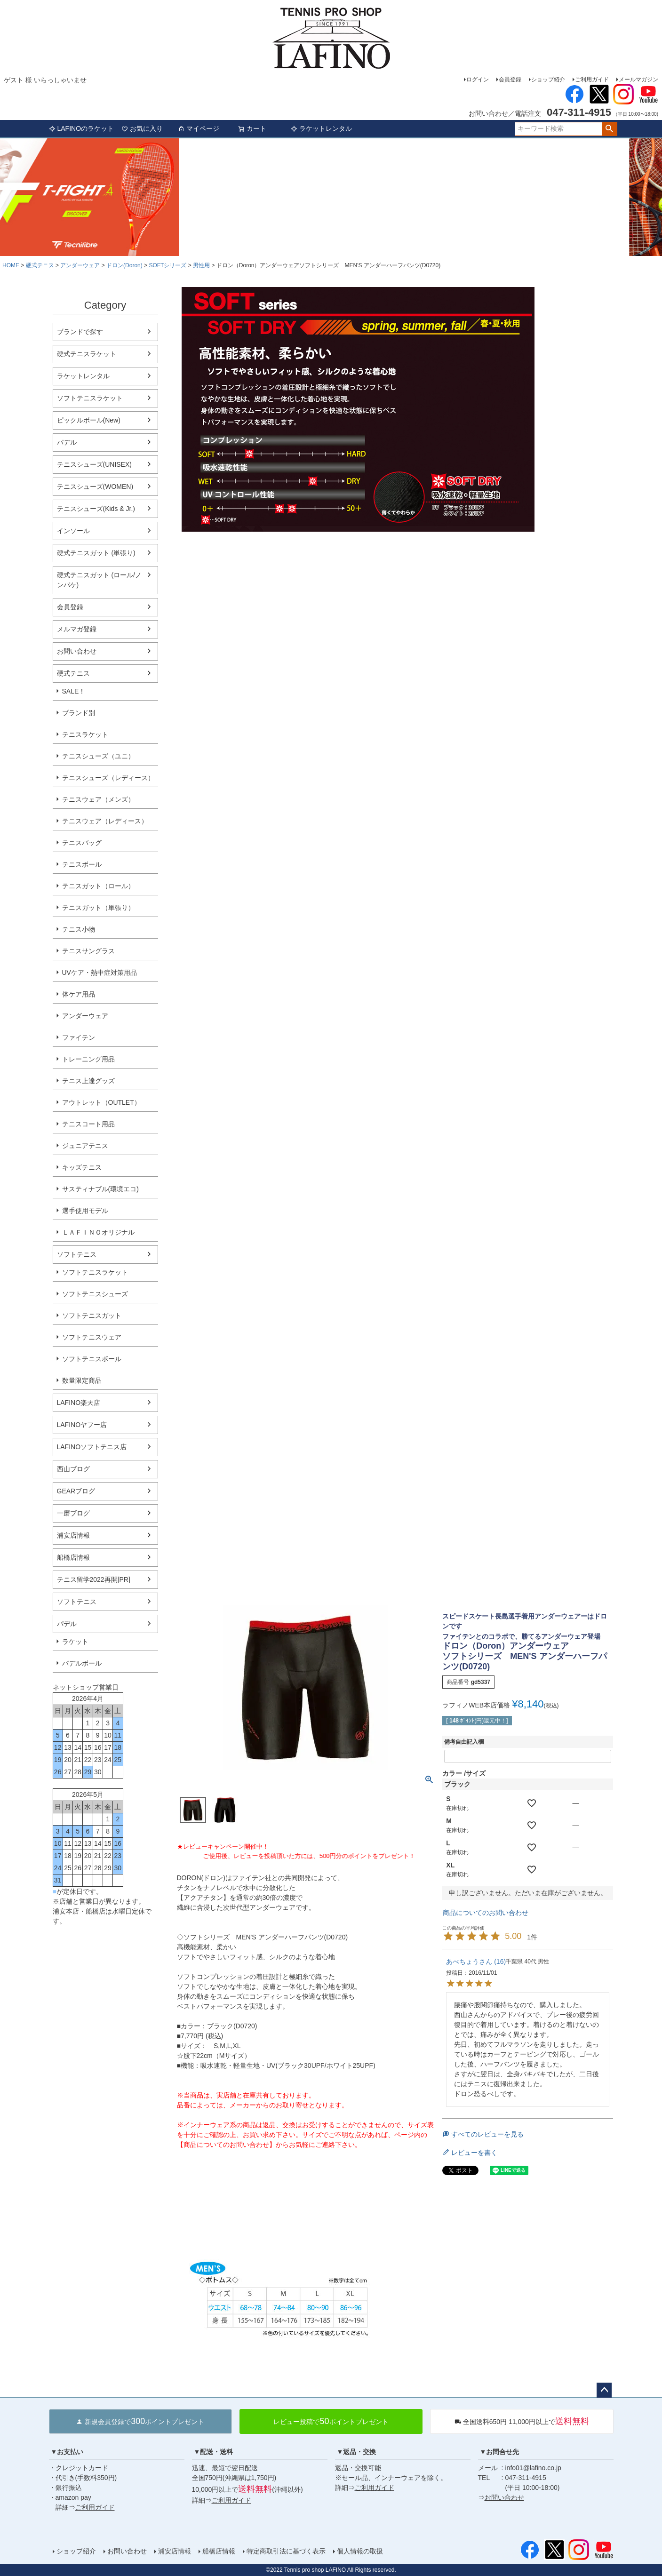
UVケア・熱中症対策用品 (99, 972)
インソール (73, 530)
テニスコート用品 (88, 1124)
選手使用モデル (85, 1210)
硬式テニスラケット (86, 354)
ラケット (75, 1641)
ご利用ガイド (592, 79)
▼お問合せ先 (499, 2452)
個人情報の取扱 (360, 2551)
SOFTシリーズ (167, 265)
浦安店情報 (73, 1535)
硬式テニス (40, 265)
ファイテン (78, 1037)
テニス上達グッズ (88, 1081)
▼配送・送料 (213, 2452)
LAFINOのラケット (81, 128)
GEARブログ (76, 1491)
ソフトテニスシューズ (95, 1294)
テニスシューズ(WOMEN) (95, 486)
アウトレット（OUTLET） (101, 1102)
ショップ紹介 (548, 79)
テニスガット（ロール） (98, 886)
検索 (609, 129)
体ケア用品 (78, 994)
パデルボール (82, 1663)
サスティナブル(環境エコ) (100, 1189)
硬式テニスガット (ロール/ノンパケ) (99, 580)
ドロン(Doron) (124, 265)
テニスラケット (85, 734)
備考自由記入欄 (464, 1742)
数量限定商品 (82, 1380)
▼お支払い (67, 2452)
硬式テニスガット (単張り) (96, 553)
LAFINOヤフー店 (82, 1424)
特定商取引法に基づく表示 (286, 2551)
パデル (67, 442)
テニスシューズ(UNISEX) (94, 464)
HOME (10, 265)
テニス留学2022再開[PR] (93, 1579)
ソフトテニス (76, 1254)
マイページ (198, 128)
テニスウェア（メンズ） (98, 799)
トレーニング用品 (88, 1059)
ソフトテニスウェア (91, 1337)
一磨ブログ (73, 1513)
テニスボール (82, 864)
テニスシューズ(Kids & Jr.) (96, 508)
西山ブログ (73, 1469)
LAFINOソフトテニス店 (92, 1447)
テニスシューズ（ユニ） (98, 756)
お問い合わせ (76, 651)
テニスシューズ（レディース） (108, 778)
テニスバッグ (82, 842)
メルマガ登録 (76, 629)
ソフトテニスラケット (90, 398)
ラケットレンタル (321, 128)
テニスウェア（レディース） (105, 821)
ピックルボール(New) (88, 420)
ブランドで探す (80, 331)
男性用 (201, 265)
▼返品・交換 (356, 2452)
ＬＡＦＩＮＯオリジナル (98, 1232)
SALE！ (74, 691)
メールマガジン (638, 79)
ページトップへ (604, 2390)
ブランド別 (78, 713)
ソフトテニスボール (91, 1359)
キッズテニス (82, 1167)
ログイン (477, 79)
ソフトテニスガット (91, 1315)
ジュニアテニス (85, 1145)
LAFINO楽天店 (79, 1402)
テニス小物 (78, 929)
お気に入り (142, 128)
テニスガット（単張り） (98, 907)
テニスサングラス (88, 951)
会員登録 (510, 79)
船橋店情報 (73, 1557)
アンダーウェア (80, 265)
